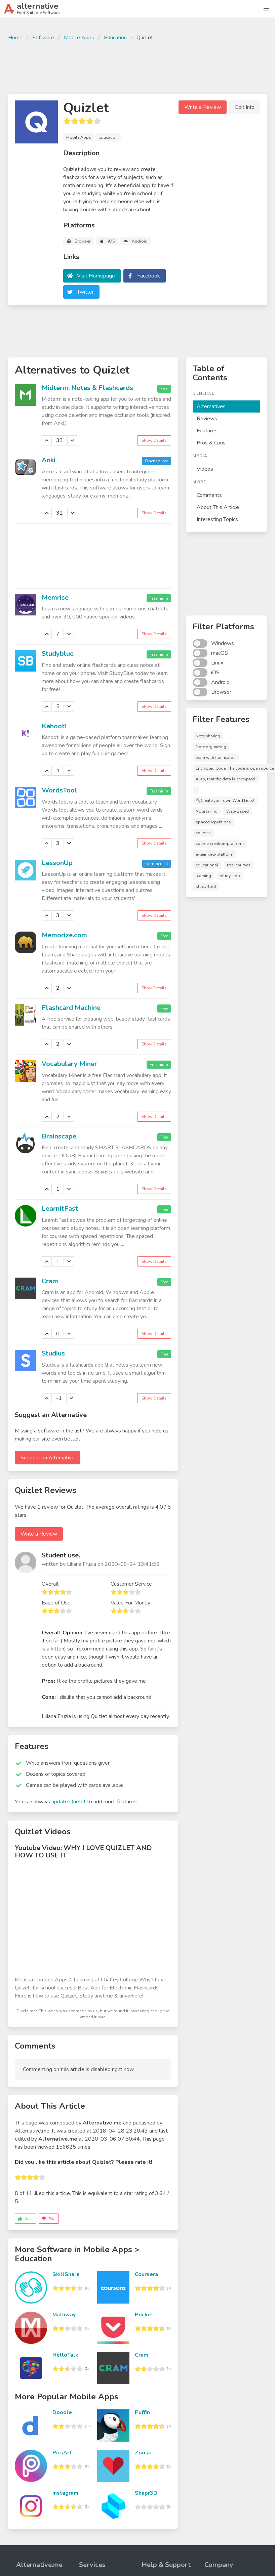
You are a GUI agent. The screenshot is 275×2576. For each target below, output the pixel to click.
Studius (53, 1353)
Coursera (146, 2274)
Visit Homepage (96, 276)
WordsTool (59, 790)
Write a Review (202, 107)
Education (115, 37)
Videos (205, 469)
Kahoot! (54, 726)
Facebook (148, 276)
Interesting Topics (217, 519)
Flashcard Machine (71, 1007)
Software (43, 37)
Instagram (65, 2493)
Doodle (62, 2412)
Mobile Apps (79, 37)
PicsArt (62, 2452)
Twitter (85, 292)
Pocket (144, 2314)
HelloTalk (65, 2355)
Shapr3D (146, 2493)
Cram (50, 1281)
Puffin (142, 2412)
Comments (209, 495)
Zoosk (143, 2452)
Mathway (64, 2314)
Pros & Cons (211, 442)
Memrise (55, 597)
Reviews (207, 418)
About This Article (218, 507)
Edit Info (244, 107)
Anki (48, 460)
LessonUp (57, 862)
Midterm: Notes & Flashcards (87, 387)
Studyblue (58, 653)
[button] (266, 8)
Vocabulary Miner (69, 1063)
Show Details (154, 440)
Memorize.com (64, 935)
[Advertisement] (137, 66)
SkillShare (66, 2274)
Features (207, 430)
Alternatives (211, 406)
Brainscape (59, 1136)
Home (15, 37)
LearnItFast (60, 1208)
